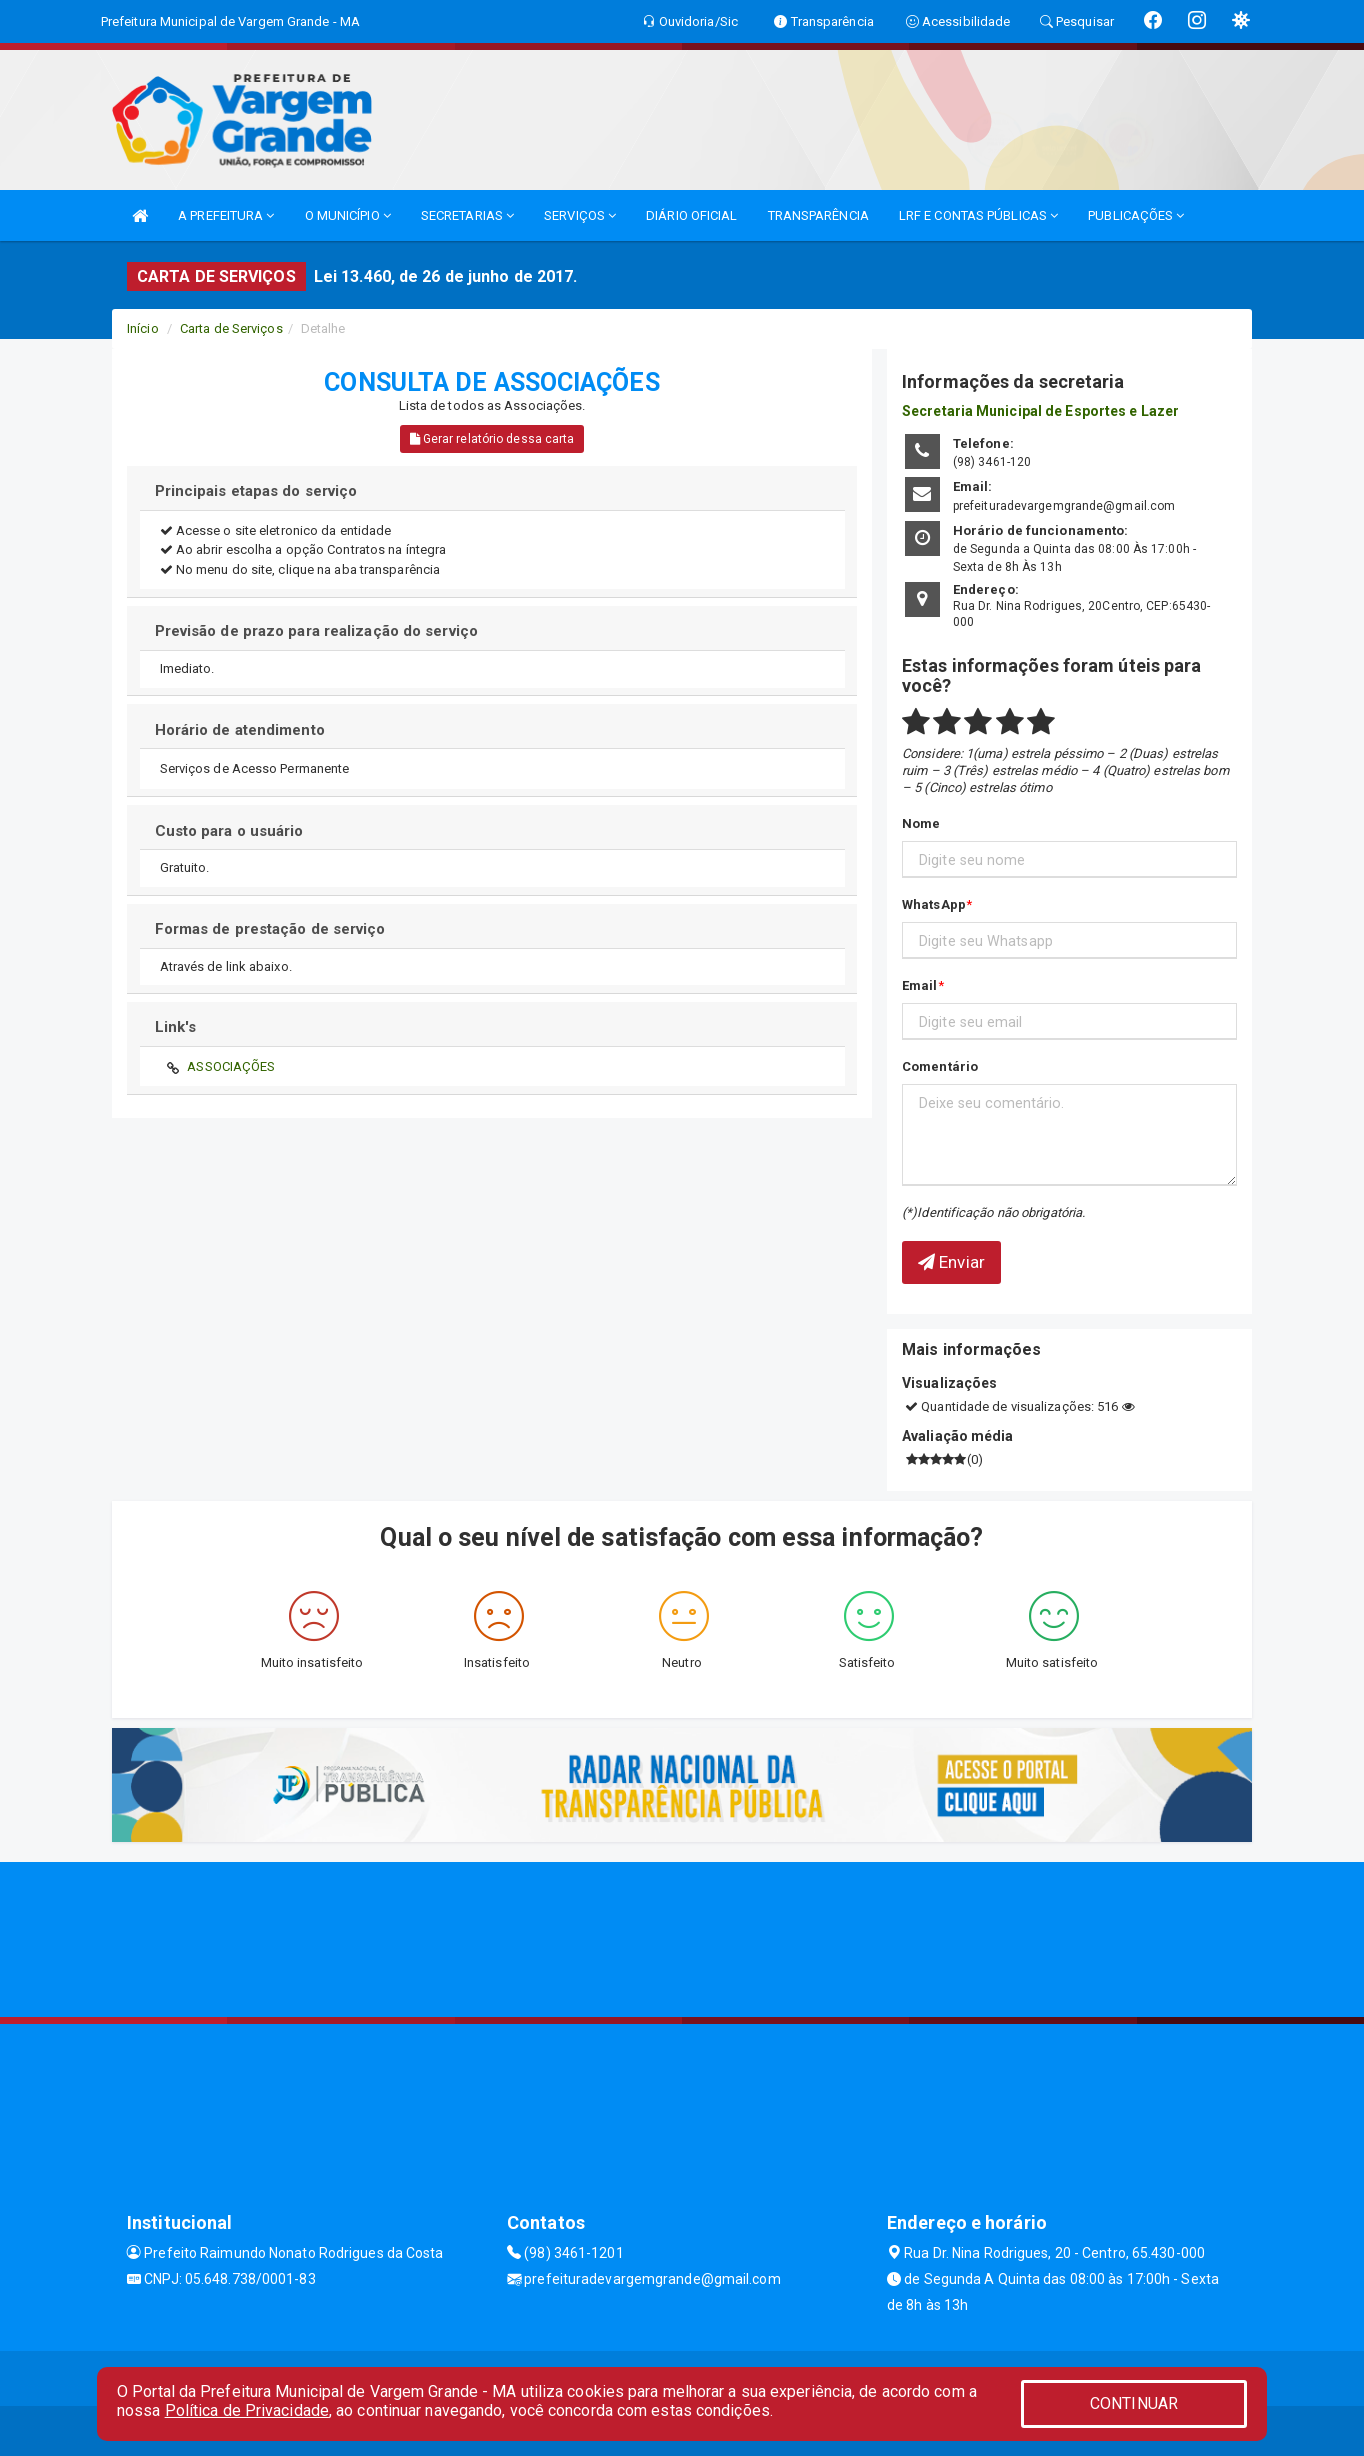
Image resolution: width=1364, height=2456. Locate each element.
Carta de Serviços (231, 328)
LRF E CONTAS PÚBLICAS (978, 215)
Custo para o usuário (229, 831)
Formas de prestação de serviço (270, 929)
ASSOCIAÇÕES (231, 1066)
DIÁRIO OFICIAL (691, 215)
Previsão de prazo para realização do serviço (316, 631)
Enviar (951, 1262)
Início (143, 328)
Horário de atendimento (240, 730)
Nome (921, 823)
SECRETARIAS (467, 215)
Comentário (940, 1066)
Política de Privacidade (247, 2410)
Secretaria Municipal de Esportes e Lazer (1040, 411)
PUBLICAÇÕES (1136, 215)
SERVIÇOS (580, 215)
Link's (176, 1027)
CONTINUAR (1134, 2403)
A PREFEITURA (226, 215)
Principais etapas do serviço (256, 491)
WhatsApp (934, 904)
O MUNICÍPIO (348, 215)
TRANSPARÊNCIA (818, 215)
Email (920, 985)
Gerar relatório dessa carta (492, 439)
